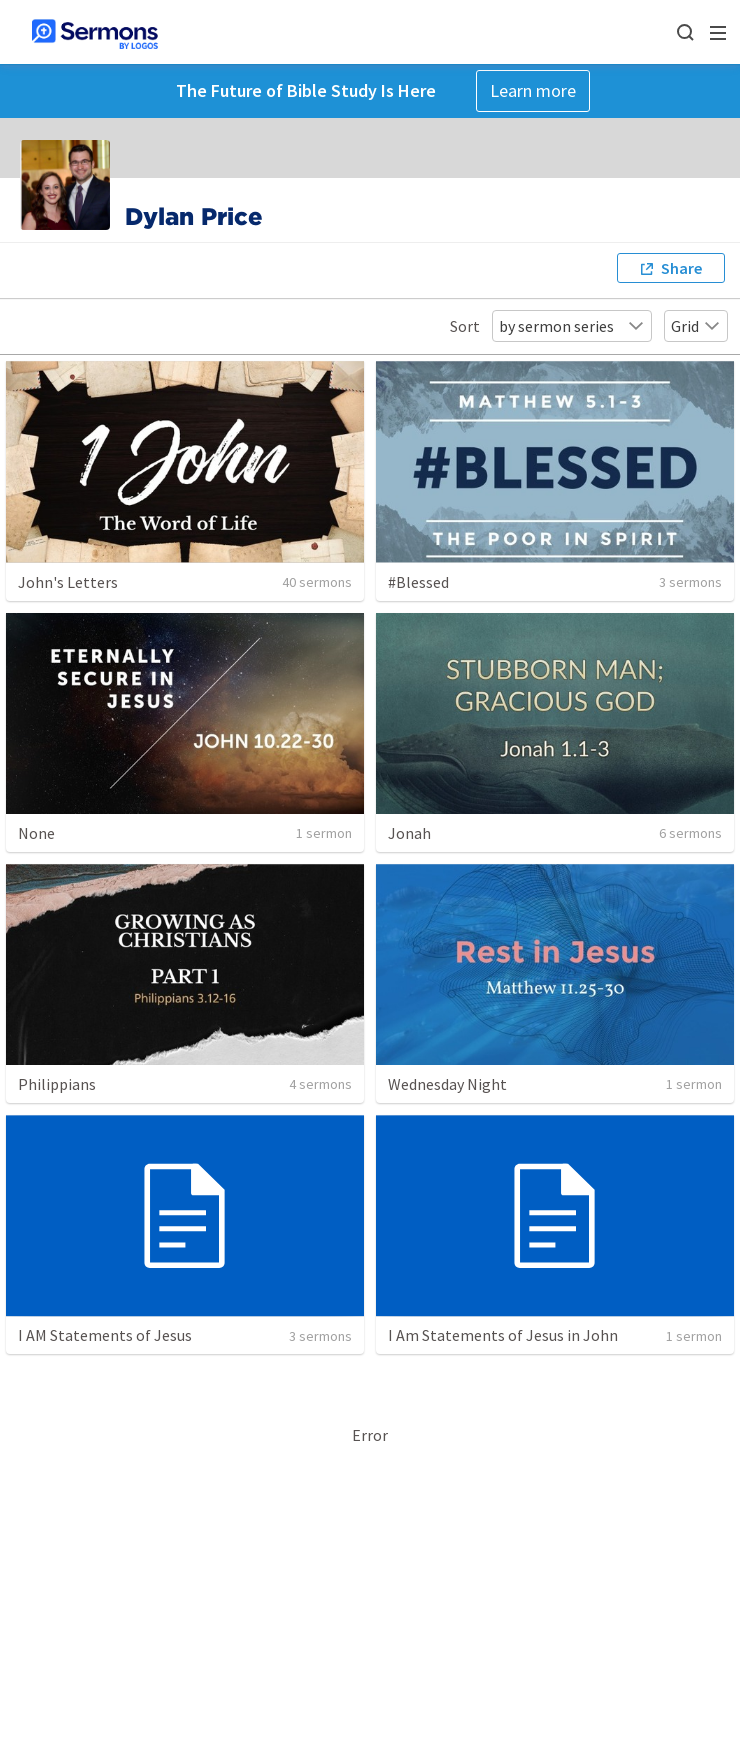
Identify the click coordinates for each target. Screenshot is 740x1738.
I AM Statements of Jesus (105, 1335)
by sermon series (572, 326)
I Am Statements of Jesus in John (503, 1335)
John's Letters (68, 582)
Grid (696, 326)
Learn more (533, 90)
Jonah (409, 833)
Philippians (57, 1084)
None (36, 833)
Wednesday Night (447, 1084)
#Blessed (418, 582)
